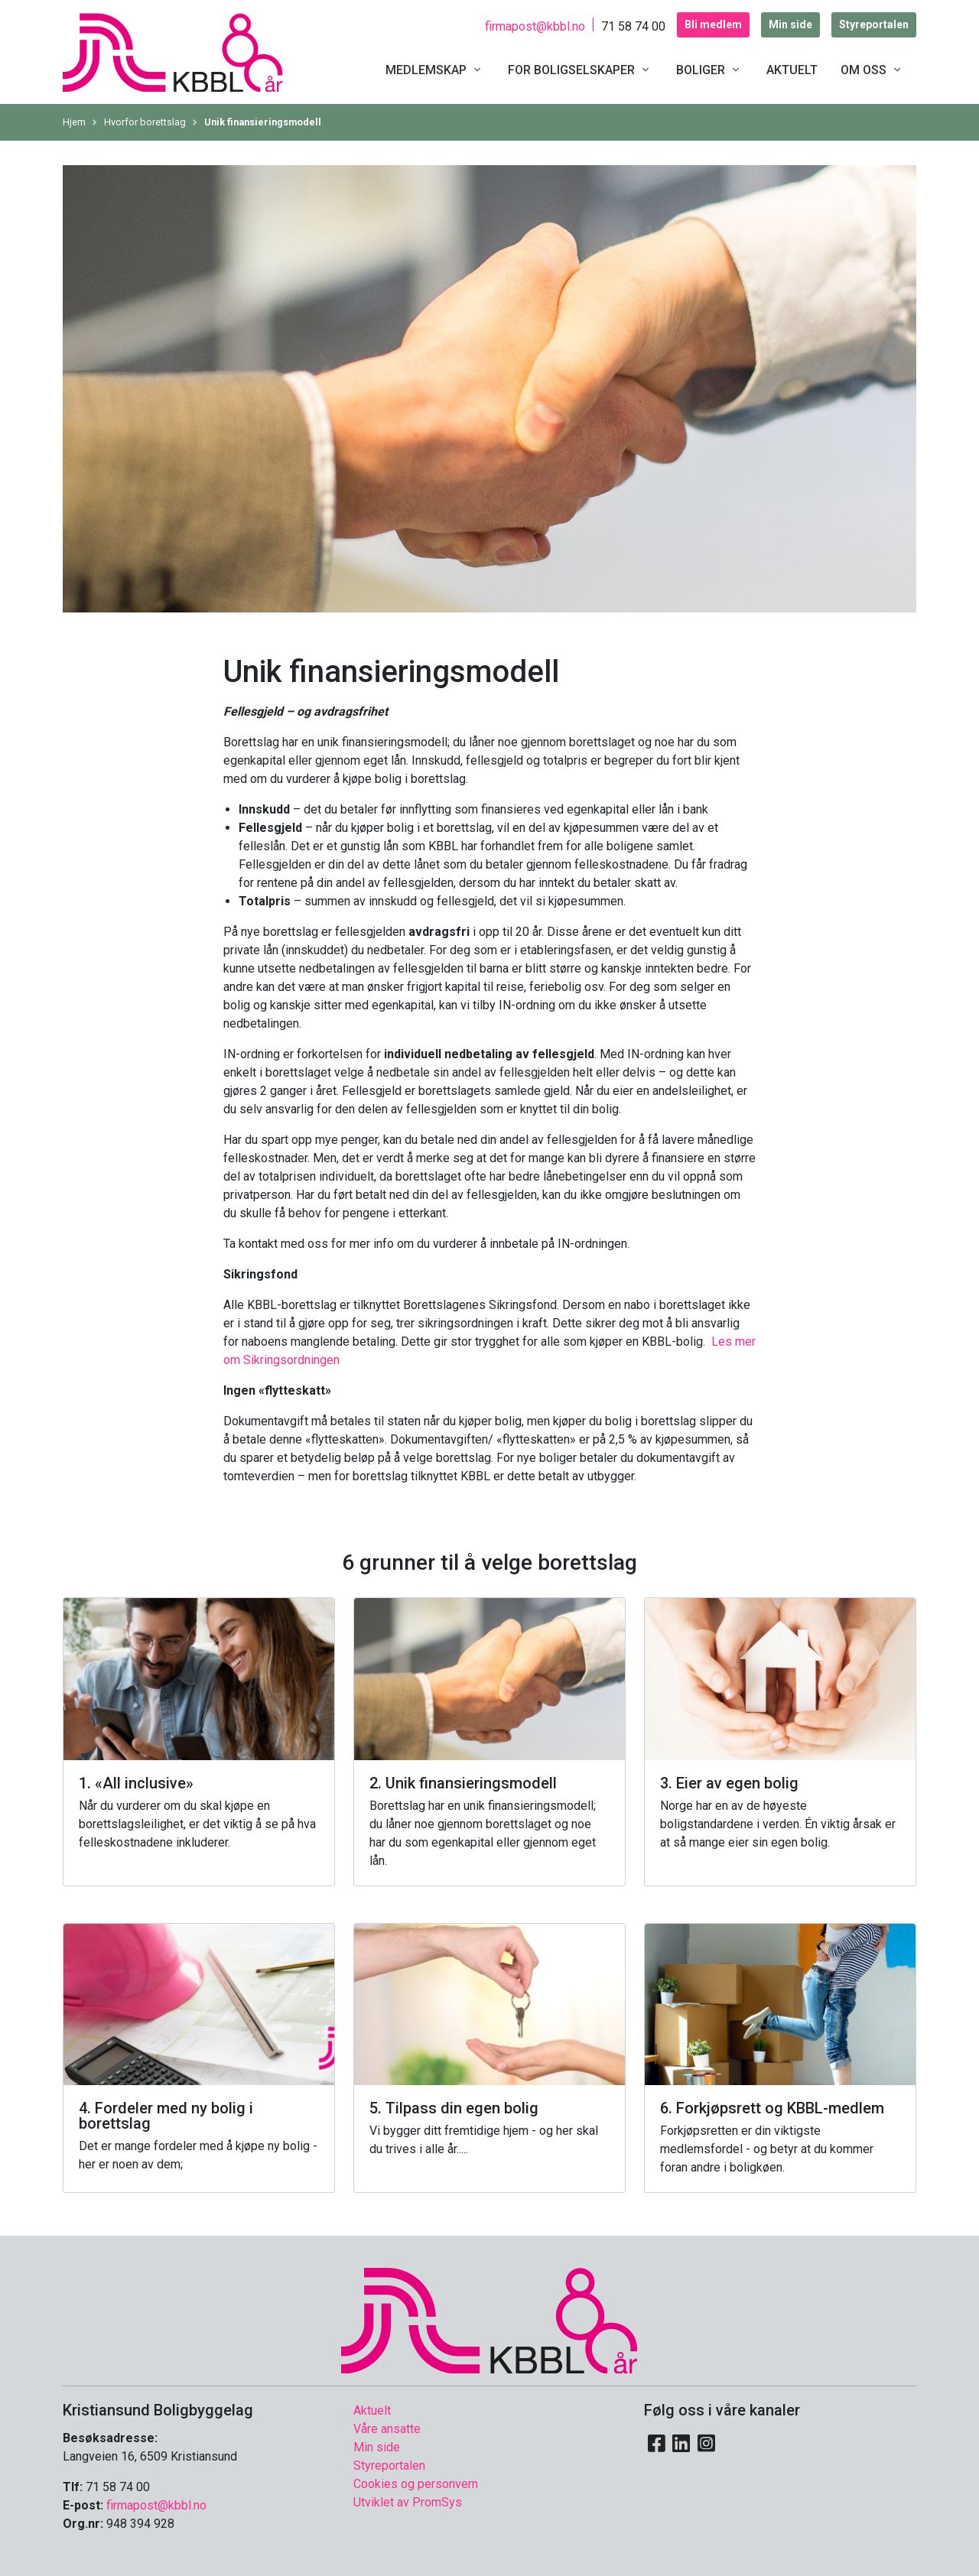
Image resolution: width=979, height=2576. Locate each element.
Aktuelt (792, 70)
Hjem (74, 122)
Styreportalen (874, 24)
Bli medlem (713, 24)
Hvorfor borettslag (145, 122)
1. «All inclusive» (136, 1783)
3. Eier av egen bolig (729, 1783)
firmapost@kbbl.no (535, 26)
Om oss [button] (873, 70)
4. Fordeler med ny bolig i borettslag (166, 2115)
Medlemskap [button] (435, 70)
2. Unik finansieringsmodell (463, 1783)
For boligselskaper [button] (580, 70)
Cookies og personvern (415, 2484)
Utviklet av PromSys (407, 2502)
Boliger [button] (709, 70)
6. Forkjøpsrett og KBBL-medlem (772, 2108)
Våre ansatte (387, 2429)
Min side (790, 24)
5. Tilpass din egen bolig (453, 2108)
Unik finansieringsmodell (262, 122)
